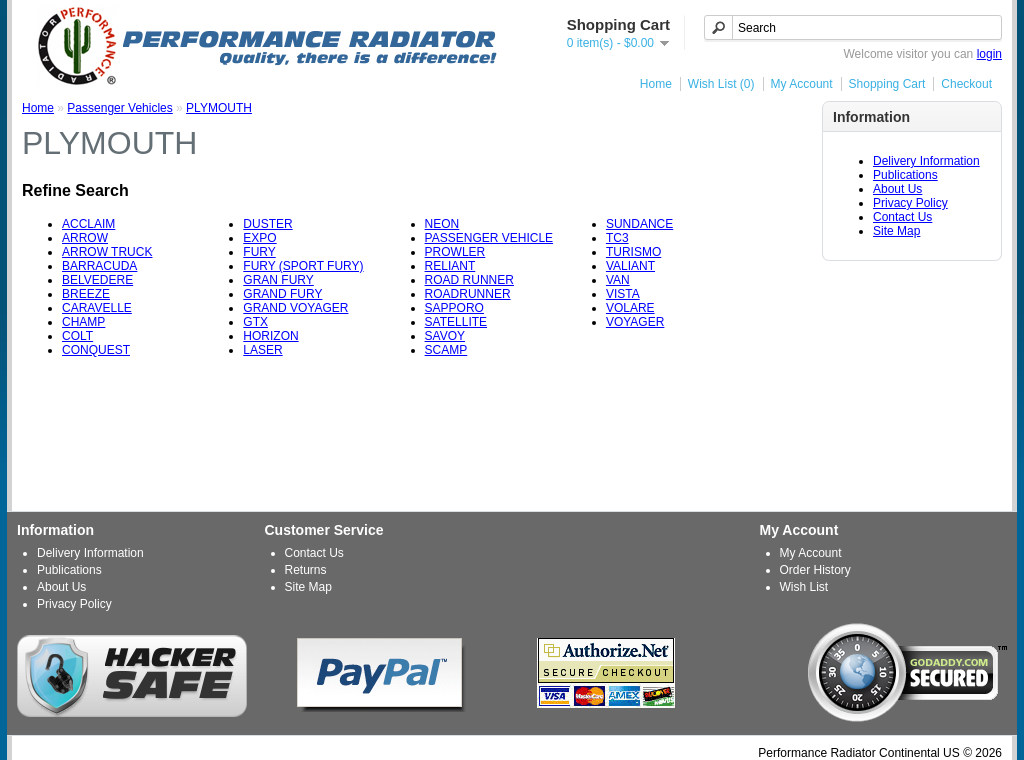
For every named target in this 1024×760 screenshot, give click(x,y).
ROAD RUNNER (469, 280)
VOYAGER (635, 322)
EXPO (259, 238)
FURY (259, 252)
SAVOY (445, 336)
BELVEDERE (97, 280)
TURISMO (633, 252)
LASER (262, 350)
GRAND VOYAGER (295, 308)
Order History (815, 570)
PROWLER (455, 252)
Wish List (804, 587)
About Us (897, 189)
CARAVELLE (97, 308)
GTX (255, 322)
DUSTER (267, 224)
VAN (618, 280)
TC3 (617, 238)
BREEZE (86, 294)
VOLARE (630, 308)
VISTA (623, 294)
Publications (905, 175)
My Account (802, 84)
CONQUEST (96, 350)
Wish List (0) (721, 84)
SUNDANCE (639, 224)
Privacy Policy (910, 203)
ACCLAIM (88, 224)
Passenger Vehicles (119, 108)
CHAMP (83, 322)
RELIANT (450, 266)
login (989, 54)
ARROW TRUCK (107, 252)
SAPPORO (454, 308)
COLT (77, 336)
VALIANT (630, 266)
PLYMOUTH (219, 108)
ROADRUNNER (468, 294)
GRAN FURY (278, 280)
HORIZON (270, 336)
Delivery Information (926, 161)
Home (656, 84)
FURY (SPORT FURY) (303, 266)
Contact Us (902, 217)
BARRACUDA (99, 266)
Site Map (896, 231)
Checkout (966, 84)
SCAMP (446, 350)
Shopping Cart (887, 84)
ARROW (85, 238)
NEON (442, 224)
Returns (306, 570)
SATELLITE (456, 322)
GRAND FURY (282, 294)
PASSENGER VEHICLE (489, 238)
